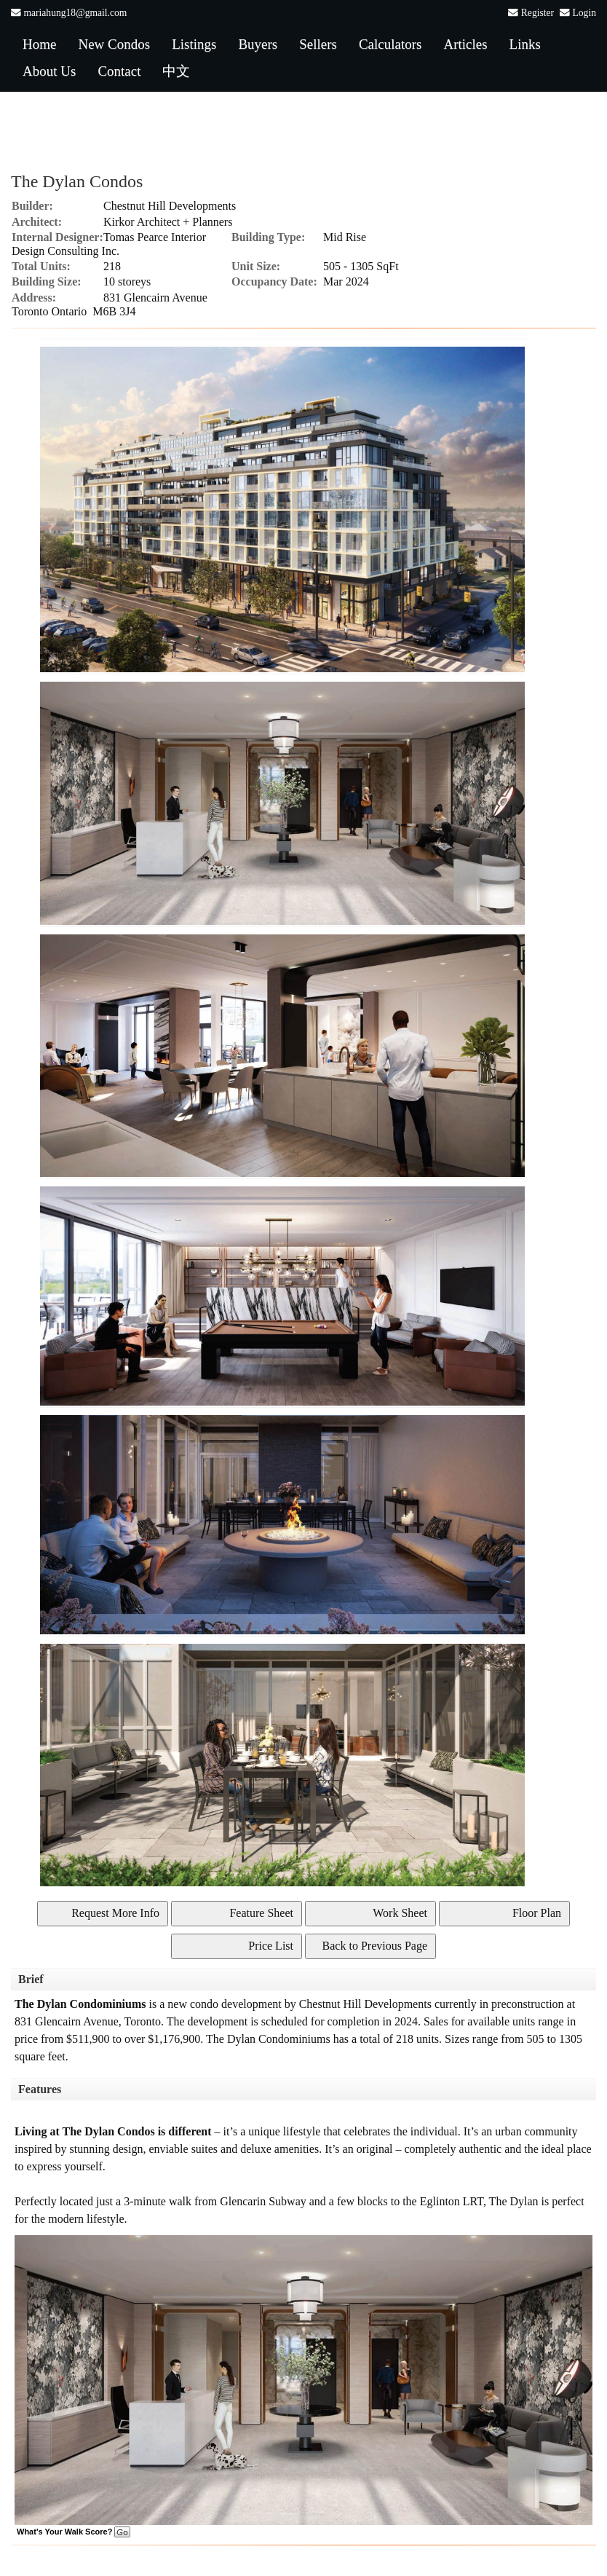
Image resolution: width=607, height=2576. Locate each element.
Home (39, 44)
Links (525, 44)
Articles (465, 44)
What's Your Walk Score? (73, 2531)
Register (537, 12)
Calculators (390, 44)
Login (584, 12)
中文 (176, 71)
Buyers (257, 44)
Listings (194, 44)
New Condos (114, 44)
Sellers (318, 44)
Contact (119, 71)
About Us (49, 71)
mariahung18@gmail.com (75, 12)
